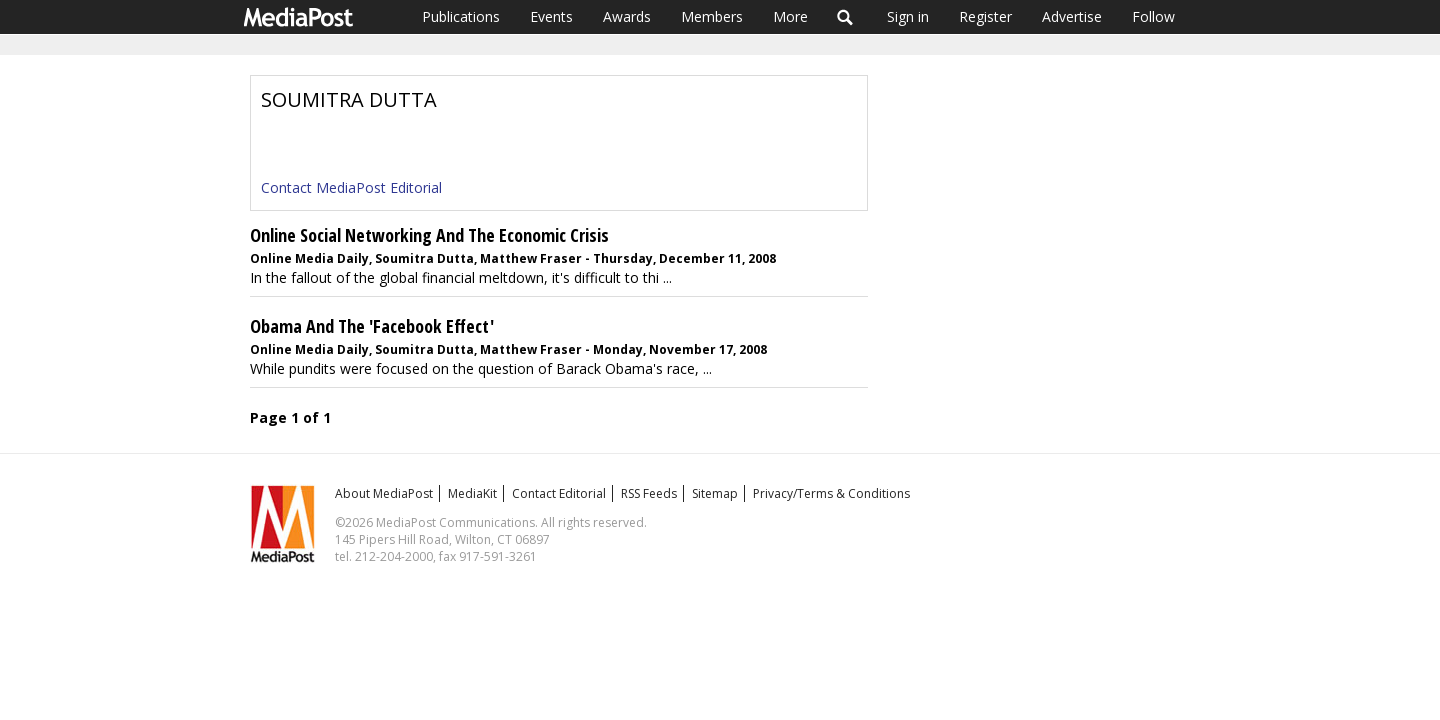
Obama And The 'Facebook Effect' (372, 326)
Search (845, 17)
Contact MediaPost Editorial (351, 187)
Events (551, 16)
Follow (1153, 16)
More (790, 16)
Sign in (908, 16)
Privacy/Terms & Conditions (831, 493)
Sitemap (715, 493)
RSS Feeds (649, 493)
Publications (461, 16)
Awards (627, 16)
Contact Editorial (559, 493)
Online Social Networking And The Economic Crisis (429, 235)
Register (985, 16)
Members (712, 16)
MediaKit (472, 493)
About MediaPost (384, 493)
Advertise (1072, 16)
